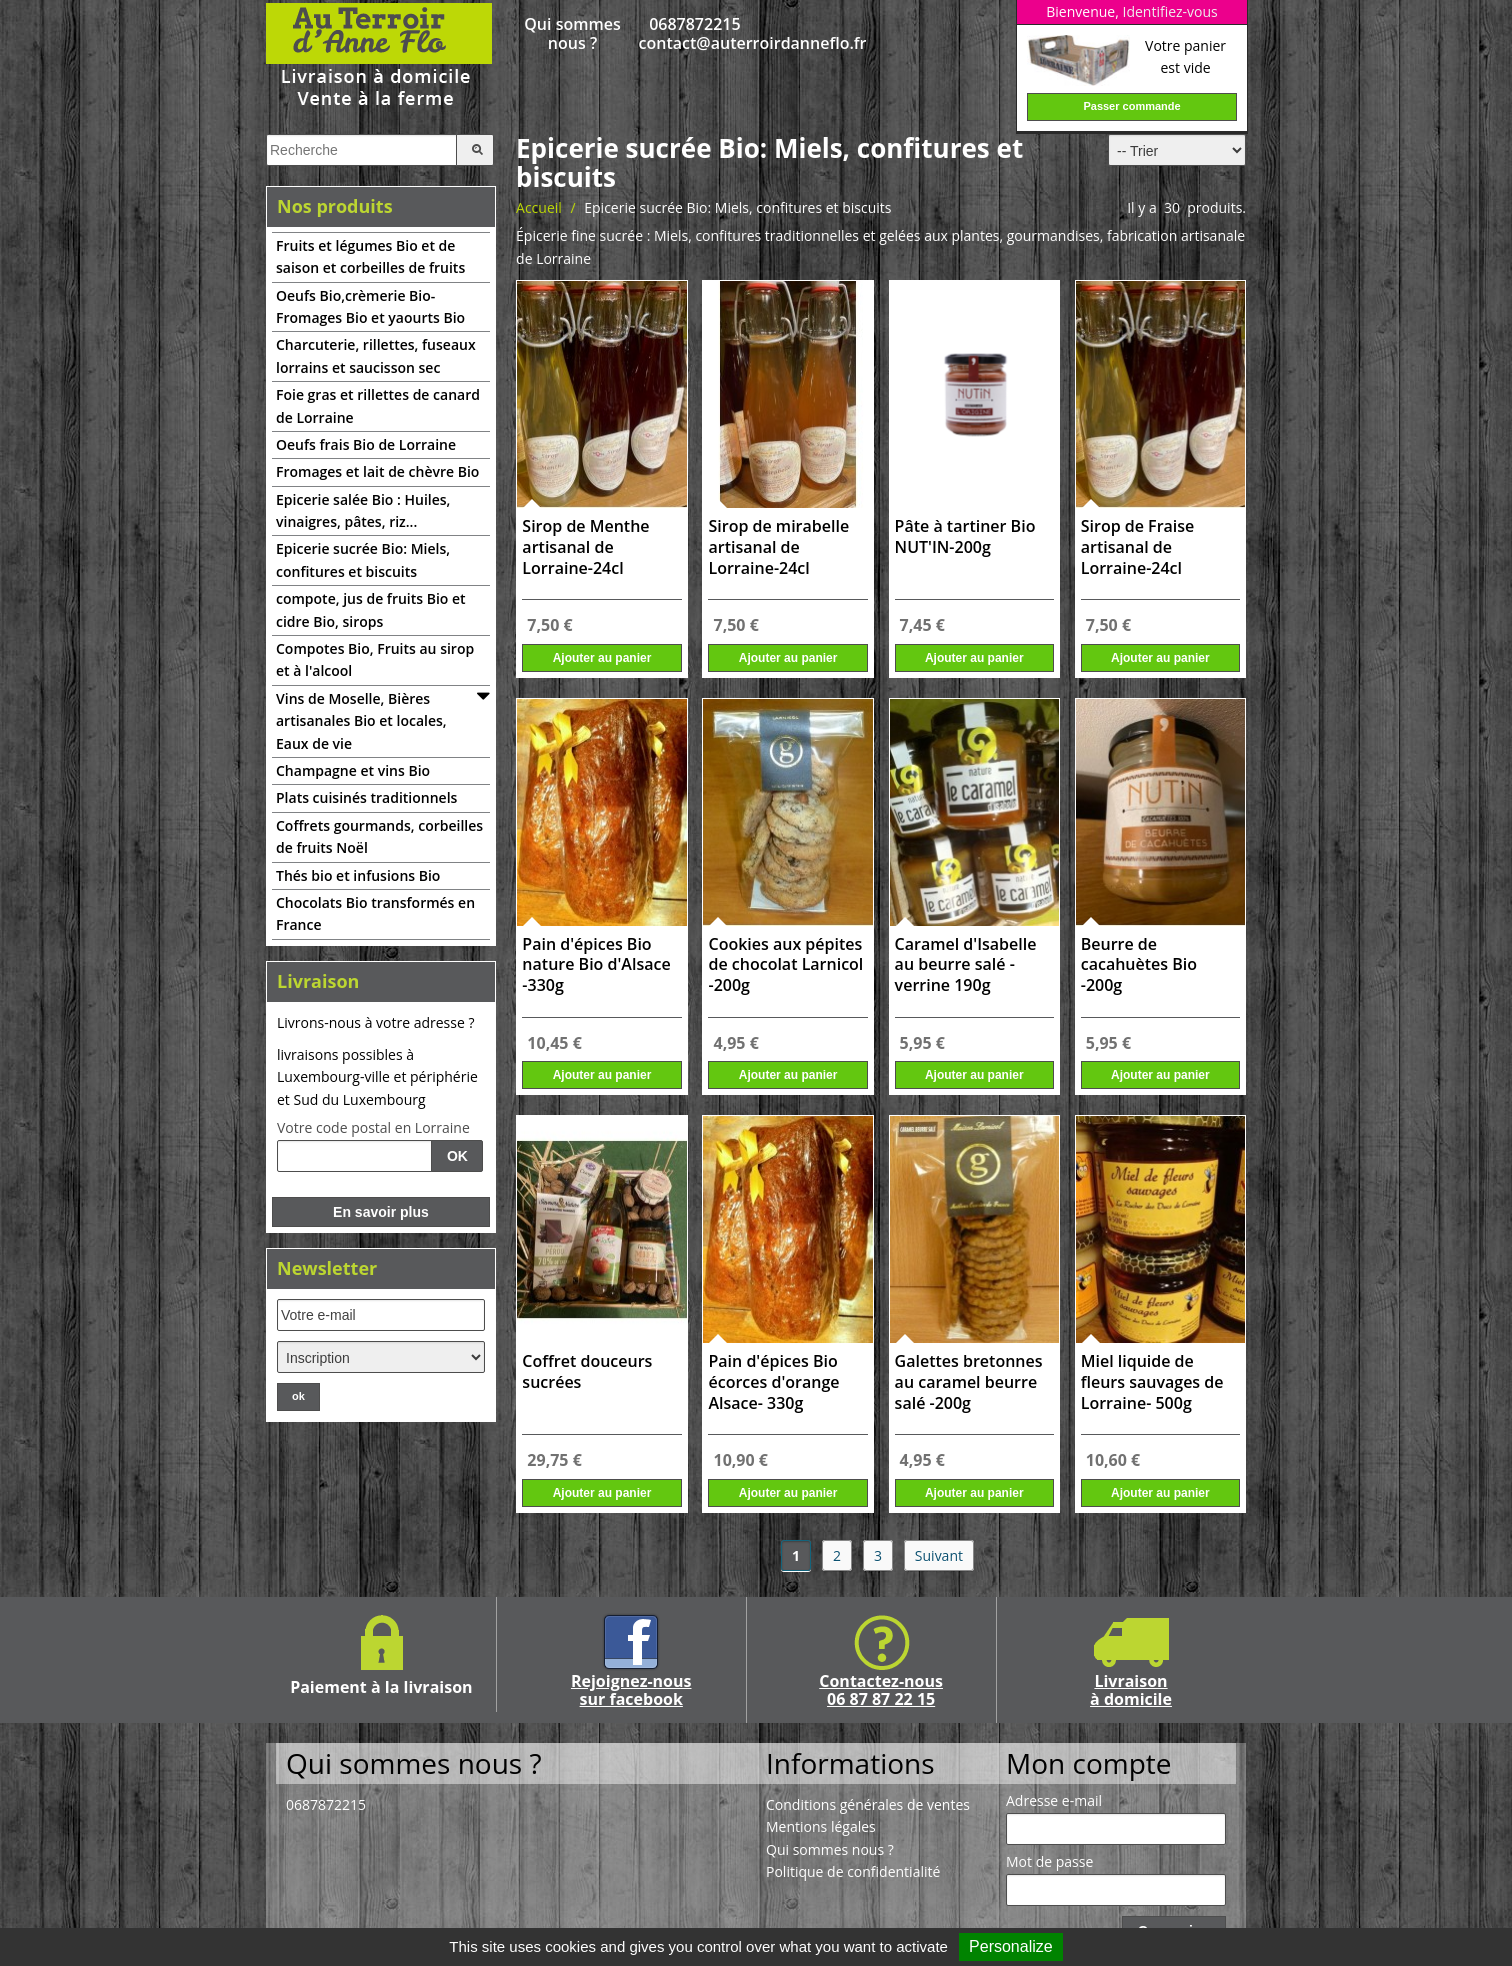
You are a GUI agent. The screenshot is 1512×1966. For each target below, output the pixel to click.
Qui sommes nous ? (572, 34)
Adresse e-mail (1054, 1801)
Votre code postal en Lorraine (373, 1128)
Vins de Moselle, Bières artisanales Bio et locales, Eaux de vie (361, 721)
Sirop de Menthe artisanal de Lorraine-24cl (585, 547)
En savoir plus (381, 1212)
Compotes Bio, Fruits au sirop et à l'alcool (375, 659)
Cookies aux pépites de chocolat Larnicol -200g (785, 965)
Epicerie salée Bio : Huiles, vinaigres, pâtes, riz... (363, 510)
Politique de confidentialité (853, 1871)
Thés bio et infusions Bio (358, 875)
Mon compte (1088, 1763)
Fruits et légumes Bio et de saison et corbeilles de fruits (370, 256)
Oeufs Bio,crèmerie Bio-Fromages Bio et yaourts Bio (370, 306)
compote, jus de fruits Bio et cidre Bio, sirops (371, 609)
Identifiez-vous (1169, 11)
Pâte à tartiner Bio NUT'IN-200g (965, 537)
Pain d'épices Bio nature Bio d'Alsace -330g (596, 965)
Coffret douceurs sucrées (587, 1372)
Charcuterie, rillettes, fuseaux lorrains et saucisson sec (376, 355)
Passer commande (1131, 106)
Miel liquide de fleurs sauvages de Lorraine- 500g (1152, 1382)
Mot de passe (1049, 1862)
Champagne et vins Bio (353, 770)
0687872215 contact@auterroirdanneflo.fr (695, 34)
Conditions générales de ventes (868, 1804)
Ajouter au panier (602, 658)
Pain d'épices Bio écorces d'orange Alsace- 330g (773, 1382)
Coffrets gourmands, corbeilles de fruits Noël (379, 836)
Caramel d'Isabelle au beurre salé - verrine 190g (966, 965)
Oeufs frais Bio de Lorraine (366, 444)
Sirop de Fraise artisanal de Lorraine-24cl (1138, 547)
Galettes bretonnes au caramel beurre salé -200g (969, 1382)
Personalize (1011, 1946)
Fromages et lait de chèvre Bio (377, 471)
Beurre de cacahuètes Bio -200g (1139, 965)
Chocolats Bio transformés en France (375, 913)
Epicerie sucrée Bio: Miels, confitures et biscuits (363, 559)
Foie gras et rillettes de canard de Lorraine (378, 405)
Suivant (939, 1555)
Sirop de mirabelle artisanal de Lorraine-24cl (778, 547)
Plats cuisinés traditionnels (366, 797)
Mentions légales (821, 1826)
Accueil (539, 207)
